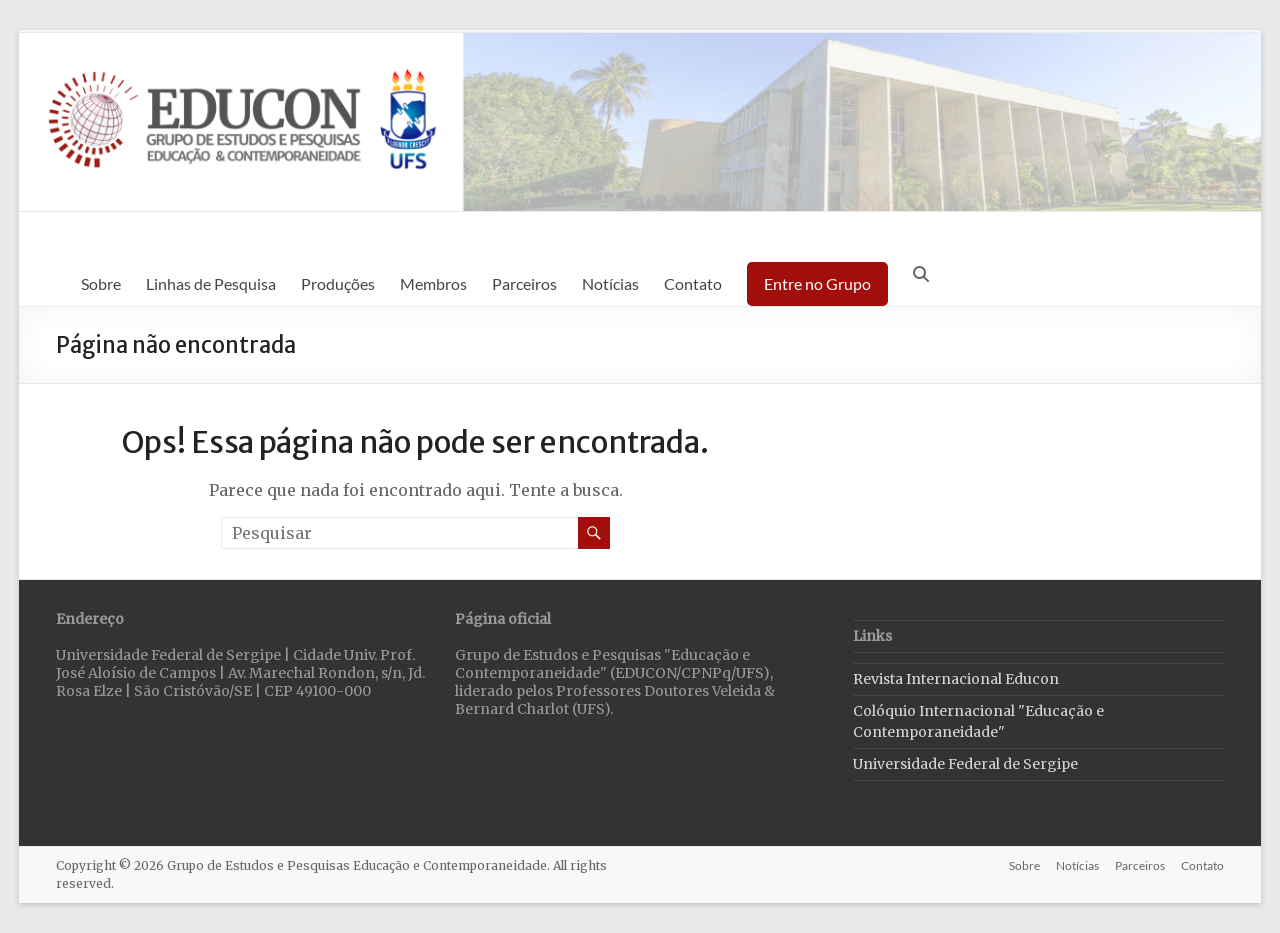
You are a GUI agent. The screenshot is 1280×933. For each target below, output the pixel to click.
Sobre (101, 283)
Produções (338, 283)
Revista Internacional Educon (956, 679)
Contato (693, 283)
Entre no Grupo (817, 283)
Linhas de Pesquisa (211, 283)
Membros (433, 283)
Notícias (610, 283)
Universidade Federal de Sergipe (965, 764)
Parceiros (524, 283)
